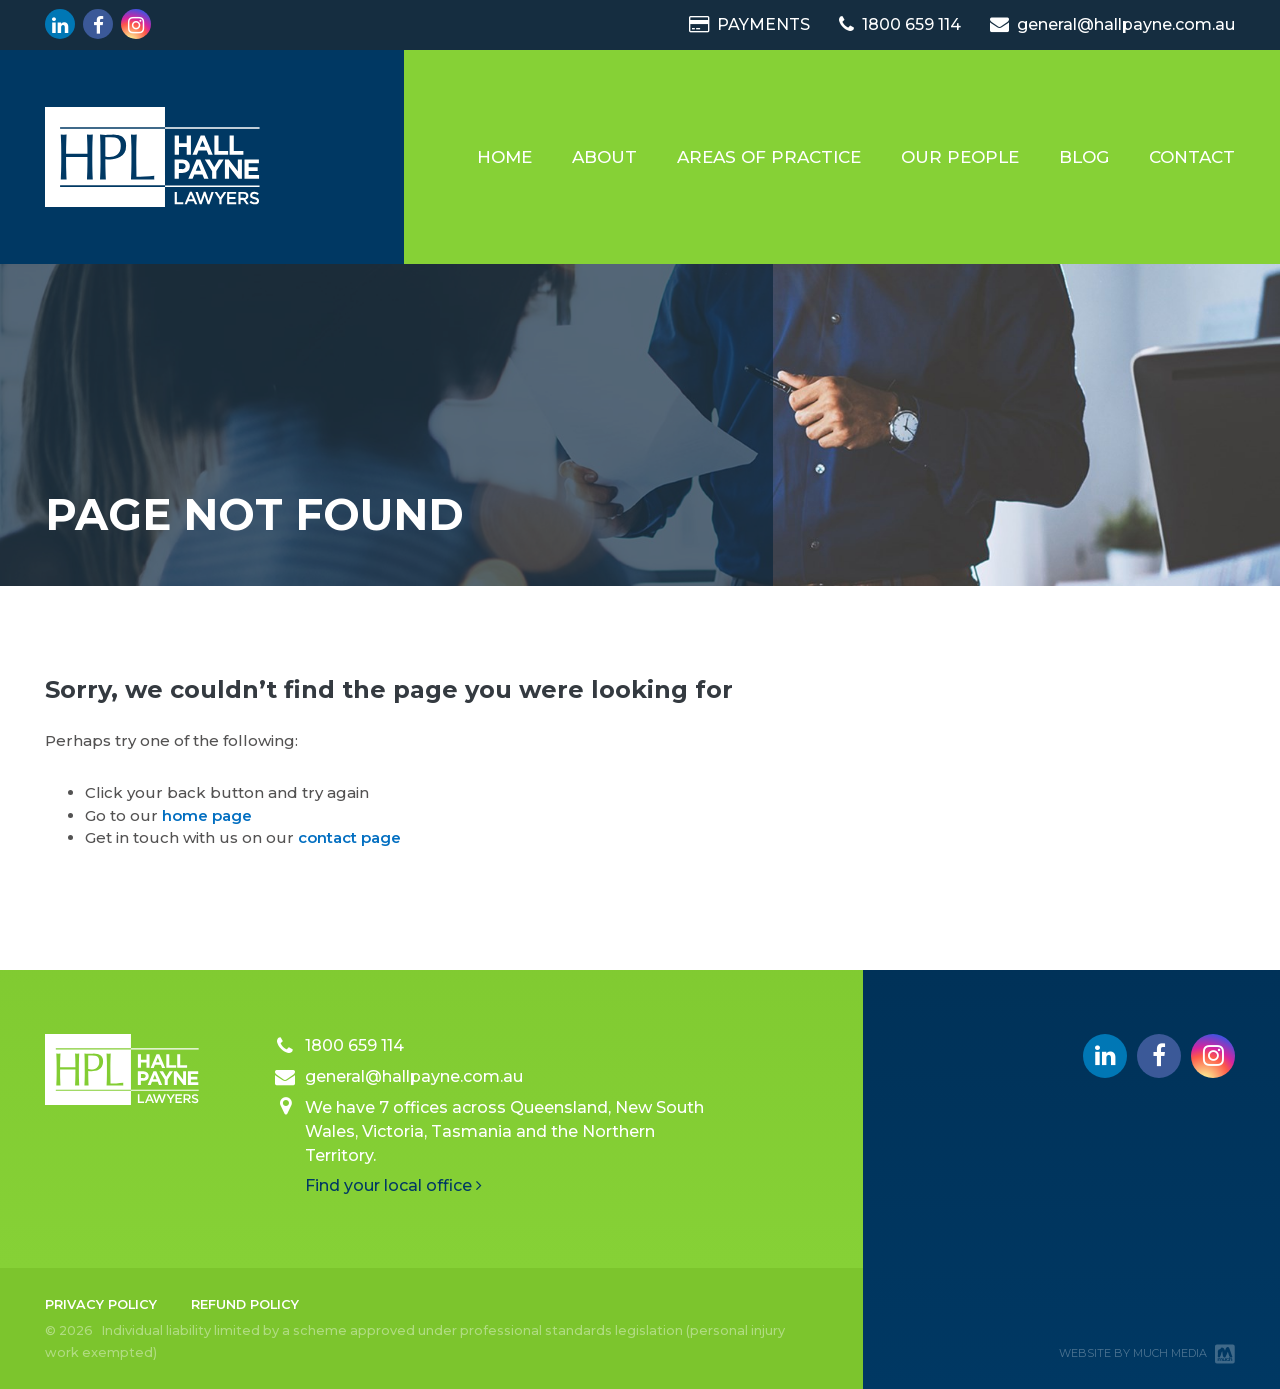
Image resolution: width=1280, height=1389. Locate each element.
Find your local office (393, 1185)
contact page (349, 837)
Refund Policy (245, 1304)
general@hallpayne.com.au (1112, 24)
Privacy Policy (101, 1304)
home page (207, 815)
